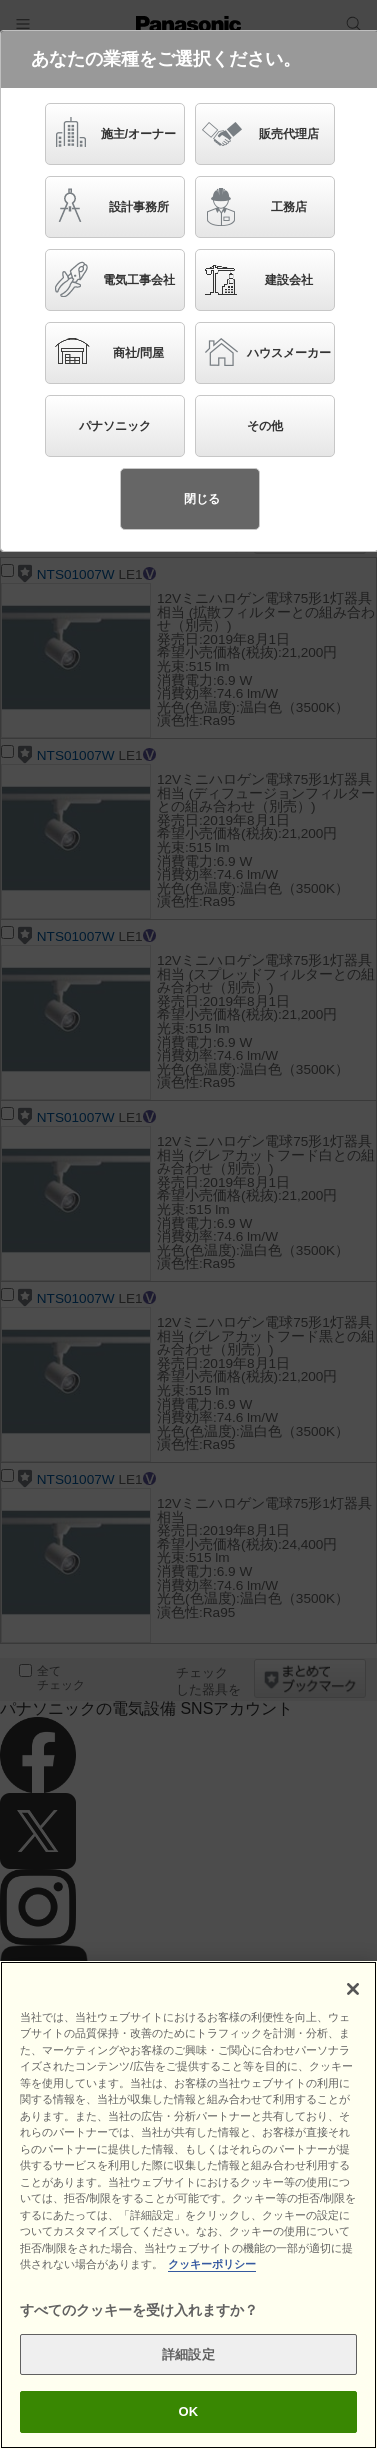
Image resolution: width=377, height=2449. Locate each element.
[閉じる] (353, 2013)
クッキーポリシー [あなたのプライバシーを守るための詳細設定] (212, 2289)
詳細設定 (188, 2378)
